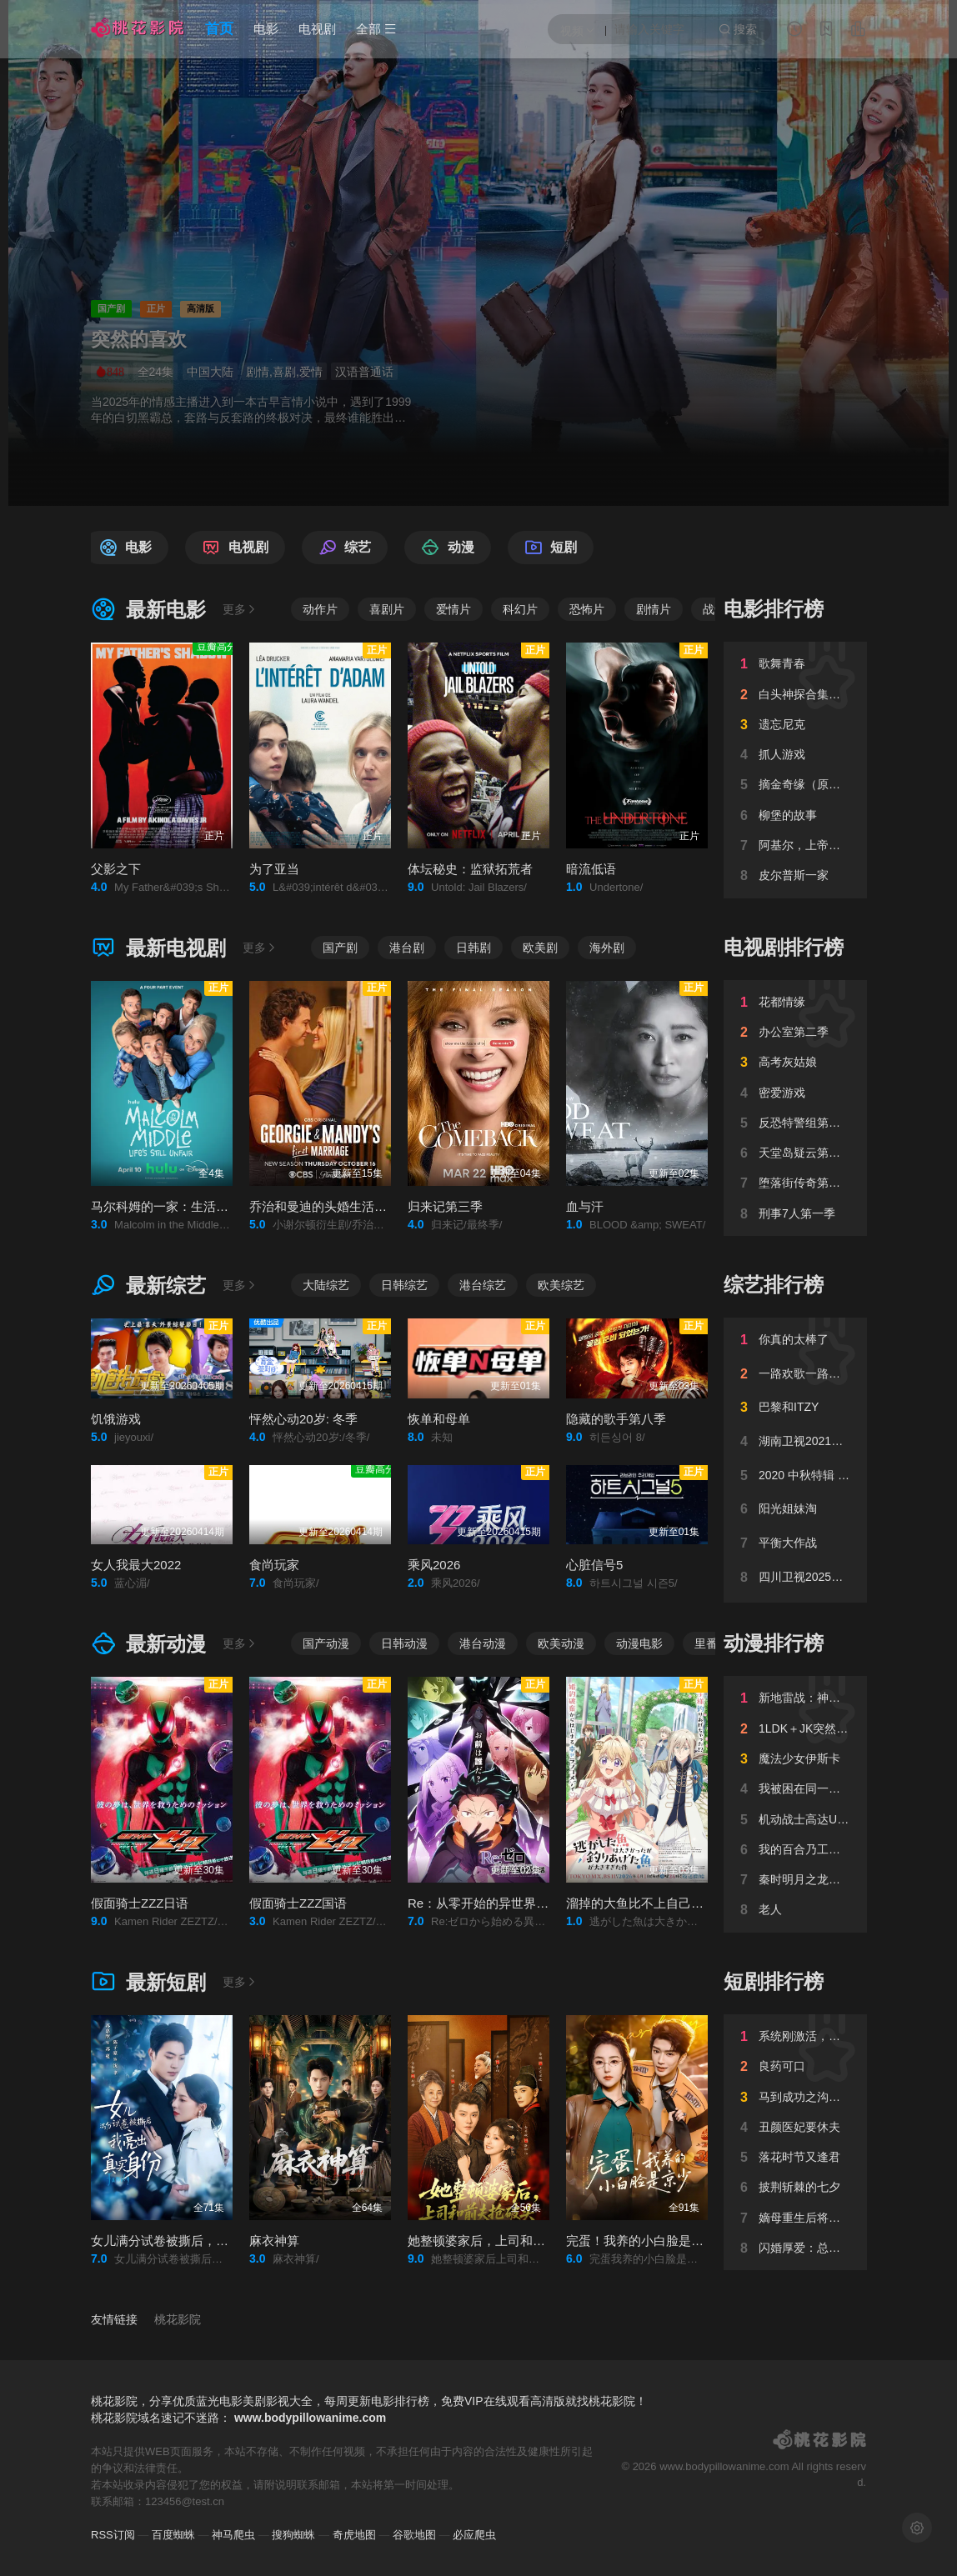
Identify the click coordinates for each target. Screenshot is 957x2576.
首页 (219, 29)
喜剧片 (386, 609)
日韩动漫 (404, 1643)
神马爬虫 (233, 2534)
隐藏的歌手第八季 (616, 1419)
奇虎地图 (354, 2534)
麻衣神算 (274, 2240)
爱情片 (453, 609)
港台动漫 (482, 1643)
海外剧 (606, 947)
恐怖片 (586, 609)
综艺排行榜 (774, 1284)
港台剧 (406, 947)
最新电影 (148, 609)
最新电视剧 (158, 948)
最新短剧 (148, 1982)
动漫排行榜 (774, 1643)
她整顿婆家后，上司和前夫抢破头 (501, 2240)
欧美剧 (540, 947)
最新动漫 (148, 1644)
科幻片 (520, 609)
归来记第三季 (445, 1206)
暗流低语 (591, 869)
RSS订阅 (113, 2534)
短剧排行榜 (774, 1981)
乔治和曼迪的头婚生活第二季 (330, 1206)
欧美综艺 (561, 1285)
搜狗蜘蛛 (293, 2534)
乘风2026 (434, 1565)
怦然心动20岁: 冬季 (303, 1419)
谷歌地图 (414, 2534)
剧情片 (653, 609)
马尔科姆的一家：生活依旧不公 (178, 1206)
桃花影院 (177, 2319)
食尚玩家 (274, 1565)
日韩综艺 (404, 1285)
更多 (240, 609)
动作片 (320, 609)
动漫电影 (639, 1643)
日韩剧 (473, 947)
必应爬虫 (474, 2534)
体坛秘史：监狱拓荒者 (470, 869)
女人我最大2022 (136, 1565)
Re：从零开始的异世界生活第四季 (503, 1903)
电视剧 (317, 29)
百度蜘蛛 (173, 2534)
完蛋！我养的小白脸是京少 (641, 2240)
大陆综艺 (326, 1285)
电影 (265, 29)
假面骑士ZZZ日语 (140, 1903)
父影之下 (116, 869)
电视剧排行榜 (784, 947)
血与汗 (585, 1206)
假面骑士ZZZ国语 (298, 1903)
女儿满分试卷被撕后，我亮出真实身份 (197, 2240)
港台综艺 (482, 1285)
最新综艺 (148, 1285)
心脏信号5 (594, 1565)
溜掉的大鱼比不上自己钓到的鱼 (653, 1903)
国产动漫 (326, 1643)
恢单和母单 (439, 1419)
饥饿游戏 (116, 1419)
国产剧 (340, 947)
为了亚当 (274, 869)
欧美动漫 (561, 1643)
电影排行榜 (774, 609)
